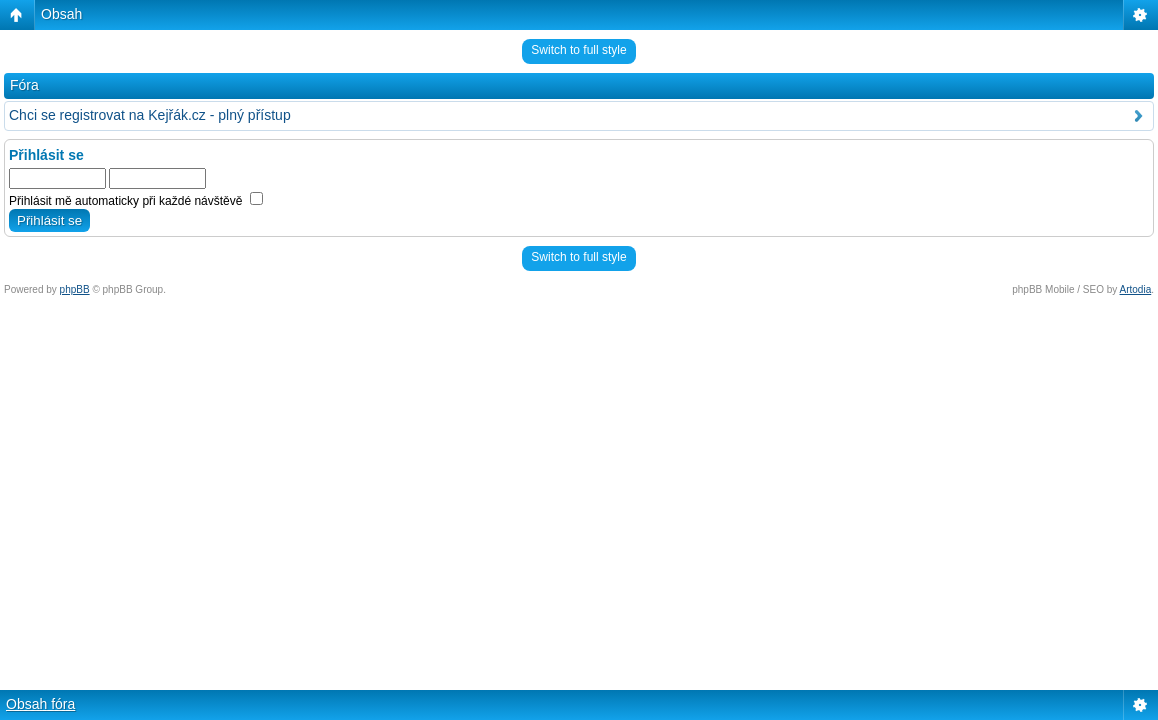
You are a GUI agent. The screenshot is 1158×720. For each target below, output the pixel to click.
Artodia (1136, 289)
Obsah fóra (40, 704)
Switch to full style (578, 50)
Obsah (61, 14)
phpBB (75, 289)
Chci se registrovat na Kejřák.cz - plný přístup (150, 115)
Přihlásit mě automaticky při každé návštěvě (136, 201)
